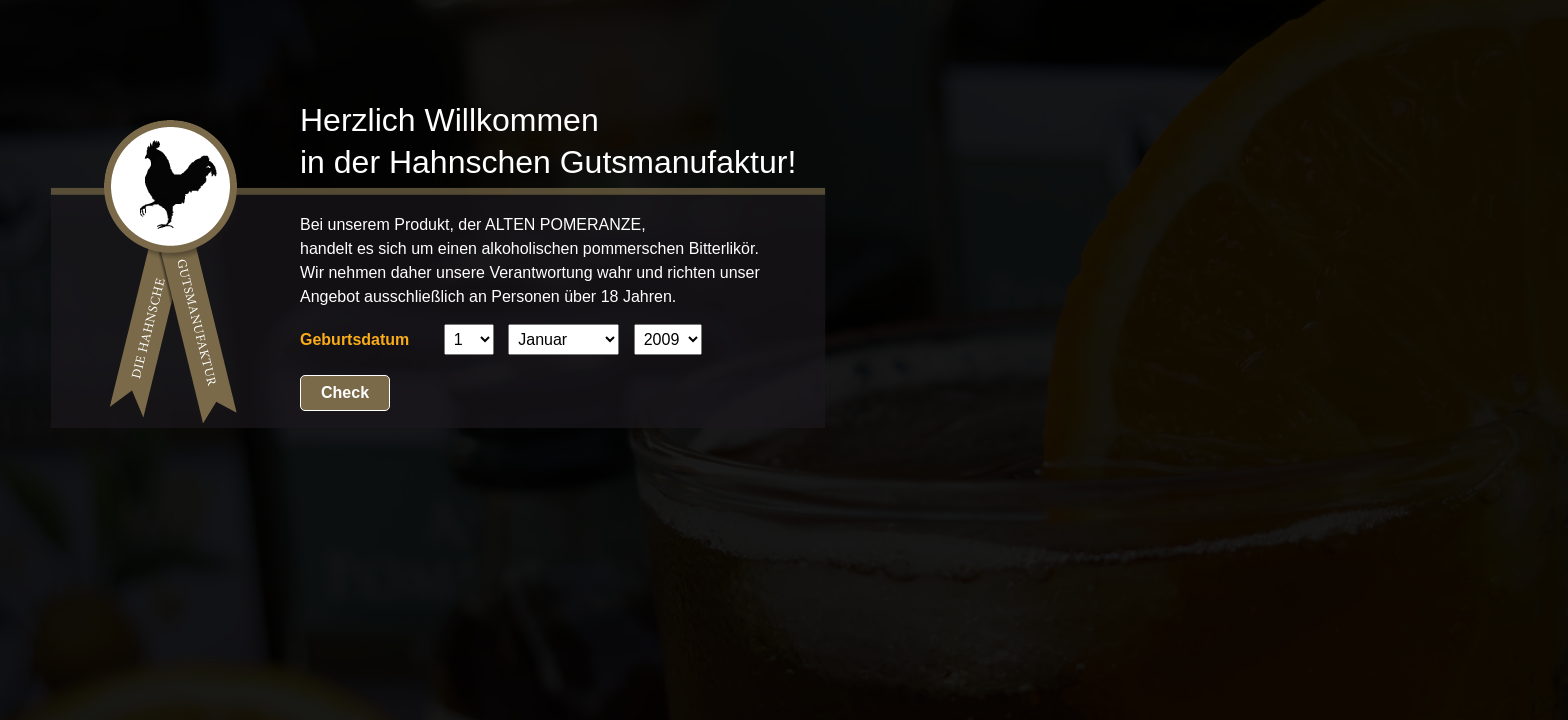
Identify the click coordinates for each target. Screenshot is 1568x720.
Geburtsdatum (354, 339)
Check (345, 392)
